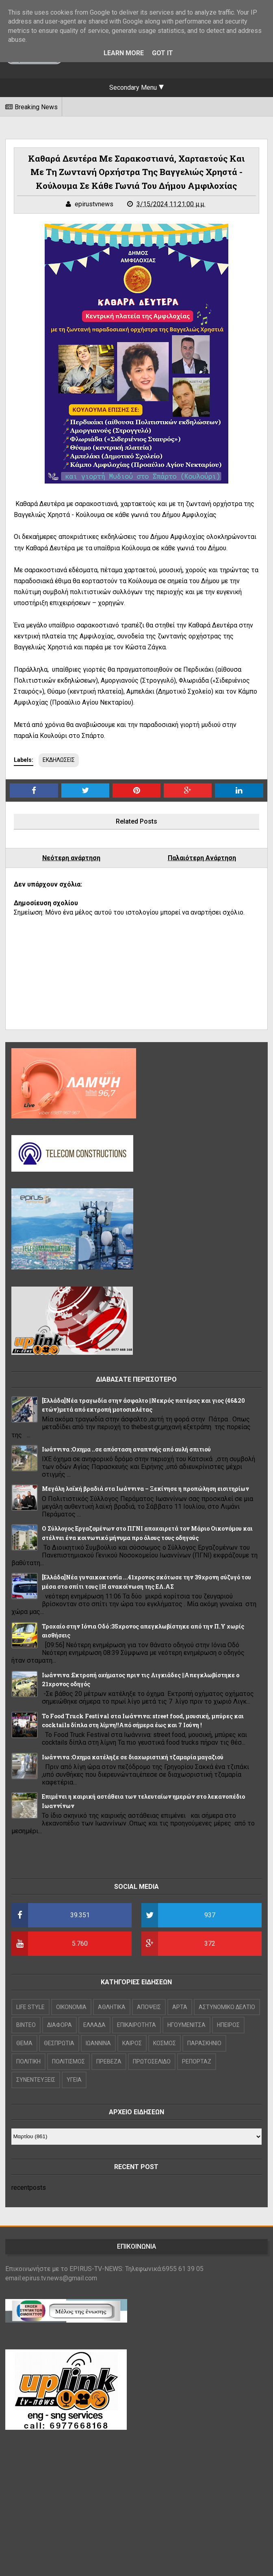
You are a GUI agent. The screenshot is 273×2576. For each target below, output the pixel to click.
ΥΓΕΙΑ (74, 2079)
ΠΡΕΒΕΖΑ (108, 2061)
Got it (162, 53)
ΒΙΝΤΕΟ (26, 2025)
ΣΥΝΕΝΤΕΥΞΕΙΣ (35, 2079)
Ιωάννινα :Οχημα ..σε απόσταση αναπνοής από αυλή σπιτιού (126, 1449)
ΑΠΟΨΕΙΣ (149, 2007)
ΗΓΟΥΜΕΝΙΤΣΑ (186, 2025)
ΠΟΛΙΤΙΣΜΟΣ (68, 2061)
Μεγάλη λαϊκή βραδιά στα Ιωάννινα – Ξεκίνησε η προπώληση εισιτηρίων (145, 1488)
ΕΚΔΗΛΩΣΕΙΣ (59, 760)
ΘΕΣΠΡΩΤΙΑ (59, 2043)
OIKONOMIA (71, 2007)
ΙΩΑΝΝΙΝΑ (98, 2043)
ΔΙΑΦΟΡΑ (59, 2025)
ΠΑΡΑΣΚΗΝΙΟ (204, 2043)
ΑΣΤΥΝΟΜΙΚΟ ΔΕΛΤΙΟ (227, 2007)
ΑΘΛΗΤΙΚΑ (112, 2007)
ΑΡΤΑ (179, 2007)
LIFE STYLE (30, 2007)
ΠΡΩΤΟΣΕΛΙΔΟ (152, 2061)
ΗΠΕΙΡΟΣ (228, 2025)
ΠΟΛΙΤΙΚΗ (28, 2061)
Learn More (124, 53)
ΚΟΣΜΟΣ (164, 2043)
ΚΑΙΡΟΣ (132, 2043)
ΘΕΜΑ (24, 2043)
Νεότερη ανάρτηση (71, 858)
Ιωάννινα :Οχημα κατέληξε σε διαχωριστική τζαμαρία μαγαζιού (132, 1757)
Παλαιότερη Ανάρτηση (202, 858)
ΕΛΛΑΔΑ (94, 2025)
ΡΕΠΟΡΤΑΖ (196, 2061)
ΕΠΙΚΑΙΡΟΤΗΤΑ (136, 2025)
